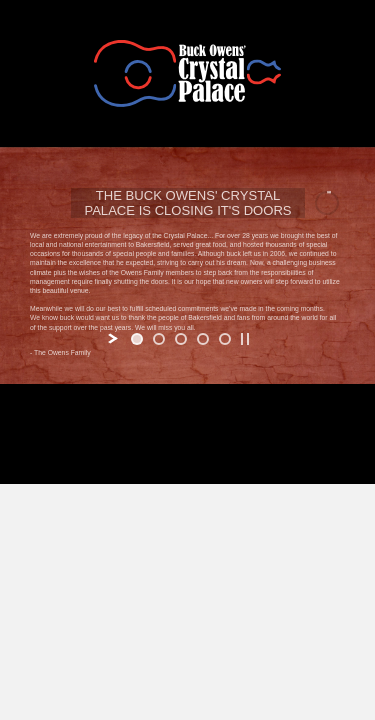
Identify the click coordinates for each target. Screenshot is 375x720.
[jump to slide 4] (203, 339)
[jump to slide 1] (137, 339)
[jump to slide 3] (181, 339)
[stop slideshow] (245, 339)
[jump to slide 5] (225, 339)
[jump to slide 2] (159, 339)
